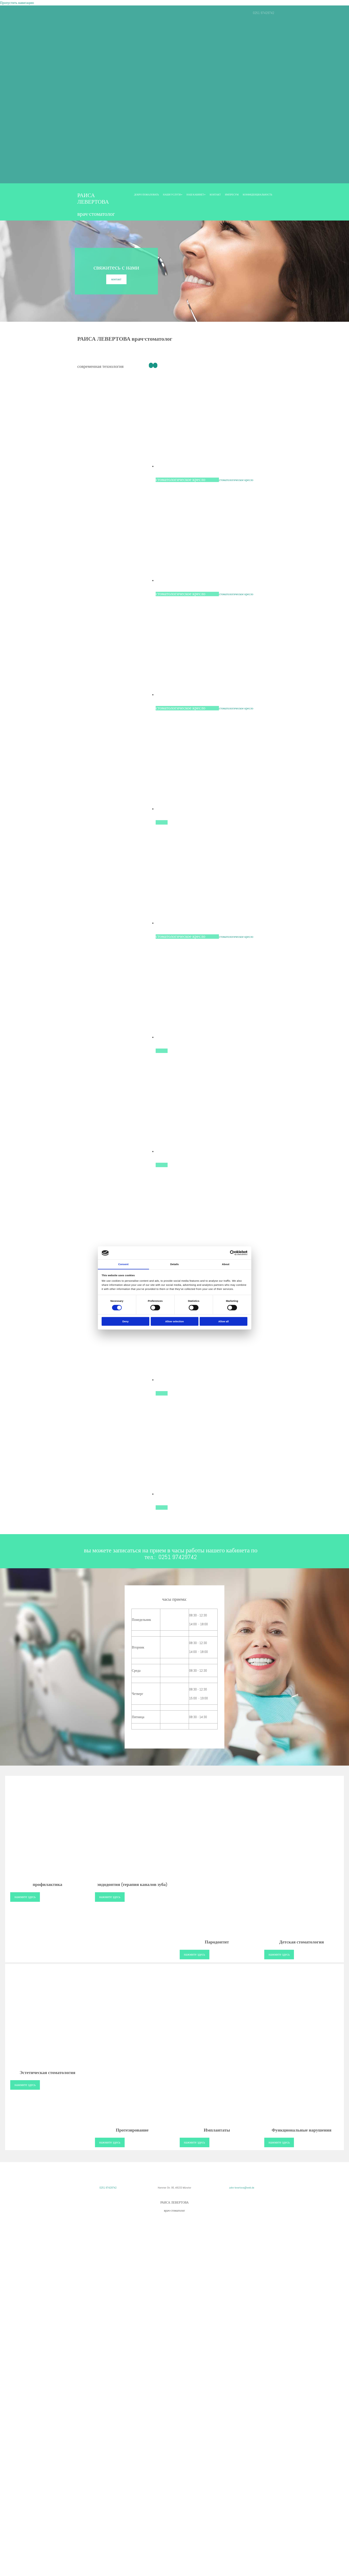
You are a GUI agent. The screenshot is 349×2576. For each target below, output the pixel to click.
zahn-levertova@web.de (241, 2187)
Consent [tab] (123, 1264)
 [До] (151, 365)
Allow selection (174, 1321)
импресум (232, 194)
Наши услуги (172, 194)
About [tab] (225, 1264)
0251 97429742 (263, 13)
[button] (116, 279)
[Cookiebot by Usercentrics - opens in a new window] (232, 1252)
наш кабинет (195, 194)
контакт (215, 194)
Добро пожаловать (146, 194)
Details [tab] (174, 1264)
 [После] (155, 365)
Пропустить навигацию (17, 3)
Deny (125, 1321)
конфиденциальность (257, 194)
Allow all (223, 1321)
